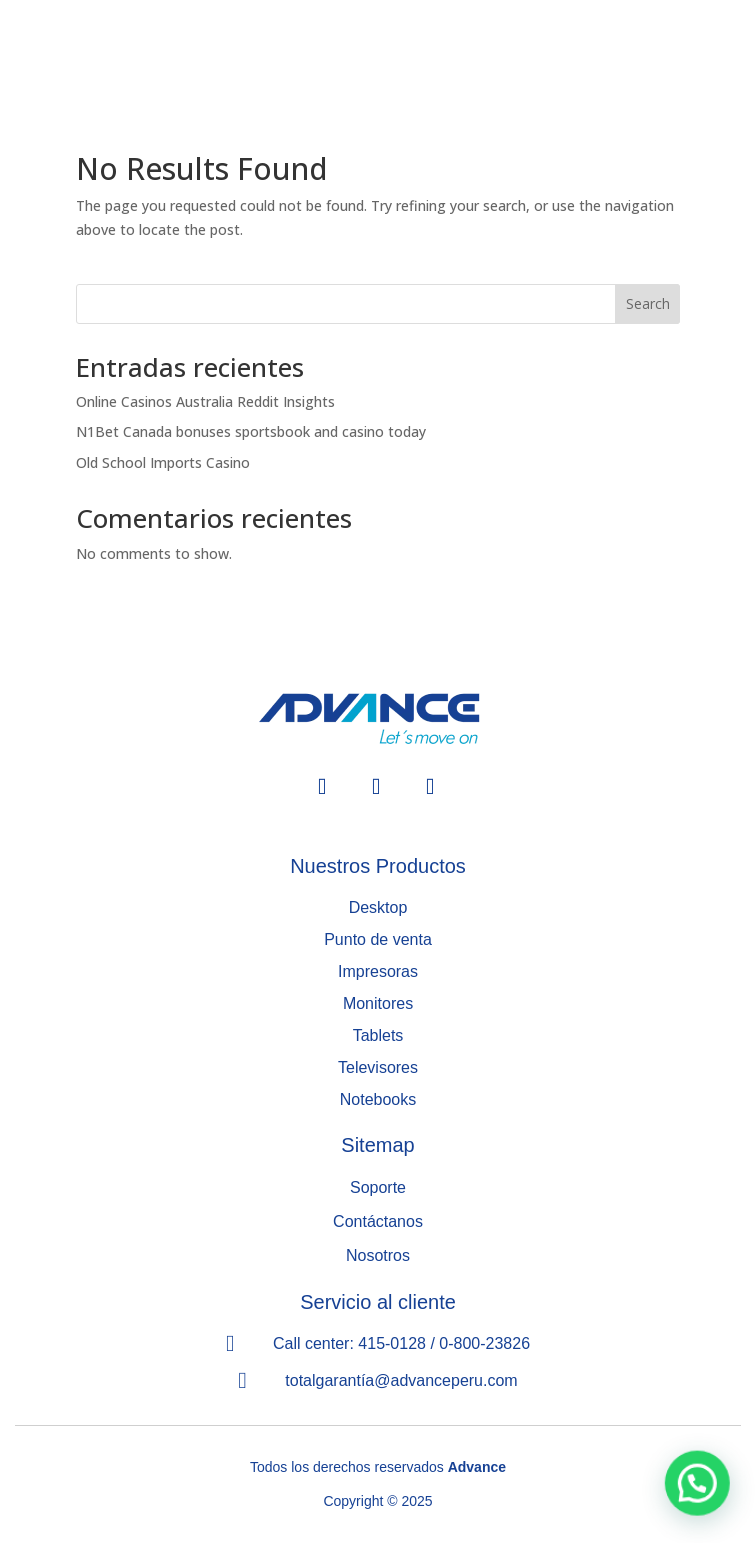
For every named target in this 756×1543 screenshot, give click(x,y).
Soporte (378, 1187)
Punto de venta (378, 939)
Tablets (378, 1035)
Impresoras (378, 971)
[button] (701, 1494)
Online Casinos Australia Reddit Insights (205, 401)
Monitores (378, 1003)
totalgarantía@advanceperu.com (401, 1380)
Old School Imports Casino (163, 462)
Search (648, 303)
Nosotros (378, 1255)
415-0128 (392, 1343)
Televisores (378, 1067)
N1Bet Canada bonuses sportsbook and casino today (251, 431)
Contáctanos (378, 1221)
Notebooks (378, 1099)
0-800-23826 (484, 1343)
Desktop (378, 907)
